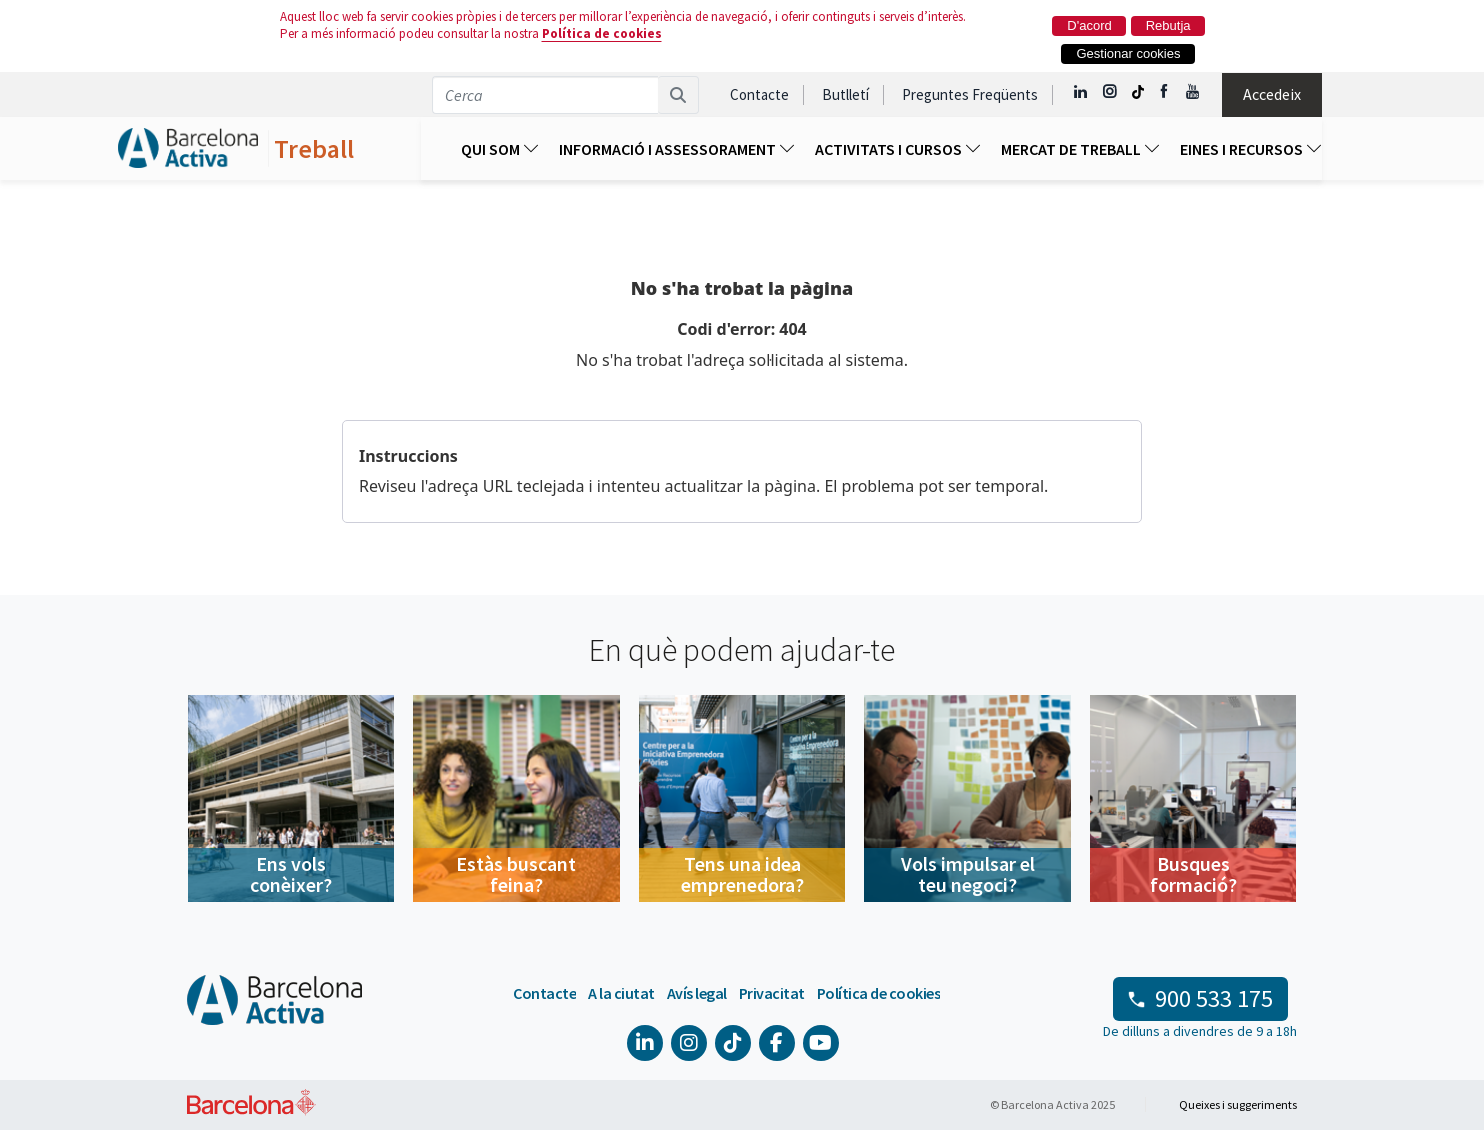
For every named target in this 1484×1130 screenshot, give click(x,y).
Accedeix (1272, 94)
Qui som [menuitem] (500, 149)
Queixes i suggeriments (1238, 1104)
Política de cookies (602, 33)
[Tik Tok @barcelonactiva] (1137, 91)
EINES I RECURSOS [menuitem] (1251, 149)
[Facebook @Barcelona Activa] (1165, 91)
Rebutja (1168, 25)
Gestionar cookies (1128, 53)
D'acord (1089, 25)
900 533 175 (1214, 998)
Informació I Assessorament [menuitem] (677, 149)
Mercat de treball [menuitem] (1080, 149)
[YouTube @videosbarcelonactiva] (1193, 91)
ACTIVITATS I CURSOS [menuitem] (898, 149)
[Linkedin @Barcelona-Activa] (1081, 91)
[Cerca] (678, 95)
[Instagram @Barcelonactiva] (1109, 91)
